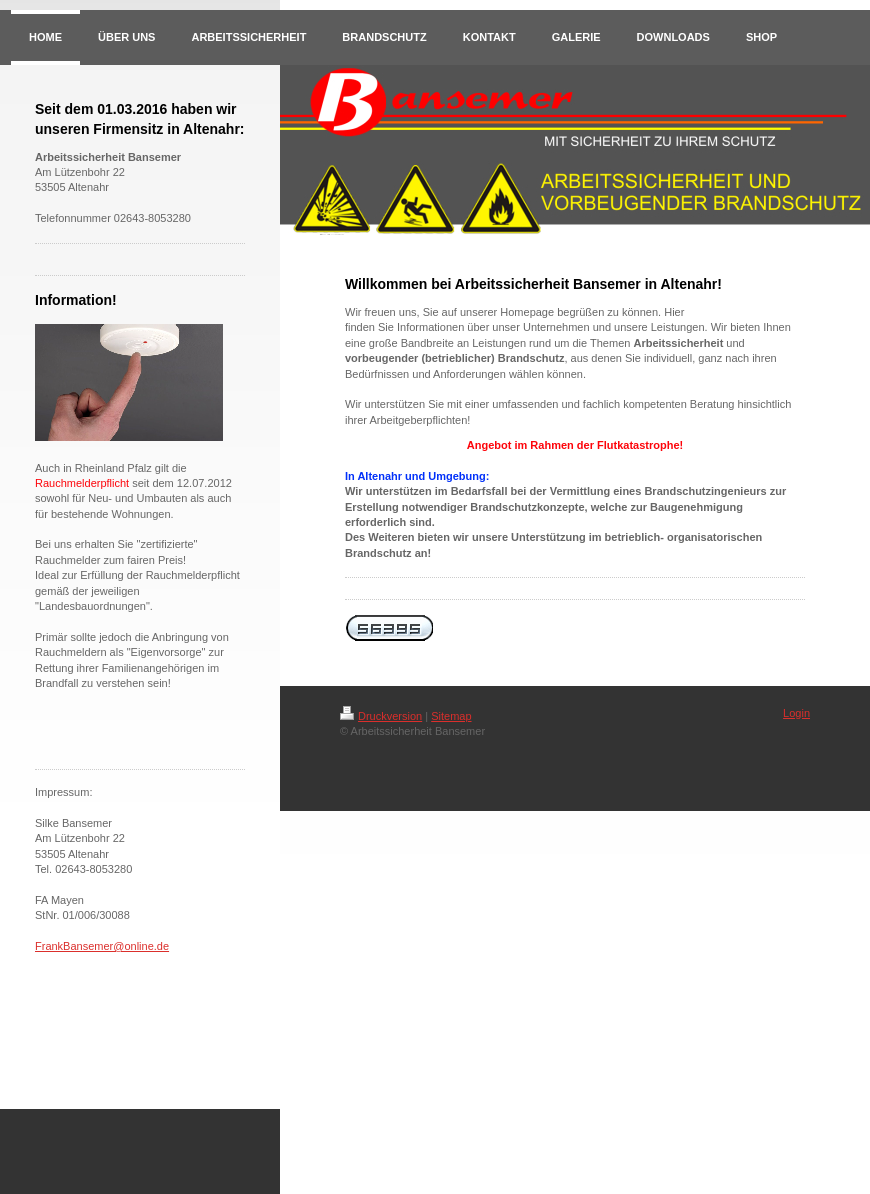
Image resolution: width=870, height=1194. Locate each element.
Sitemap (451, 716)
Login (796, 713)
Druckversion (381, 716)
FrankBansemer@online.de (102, 946)
